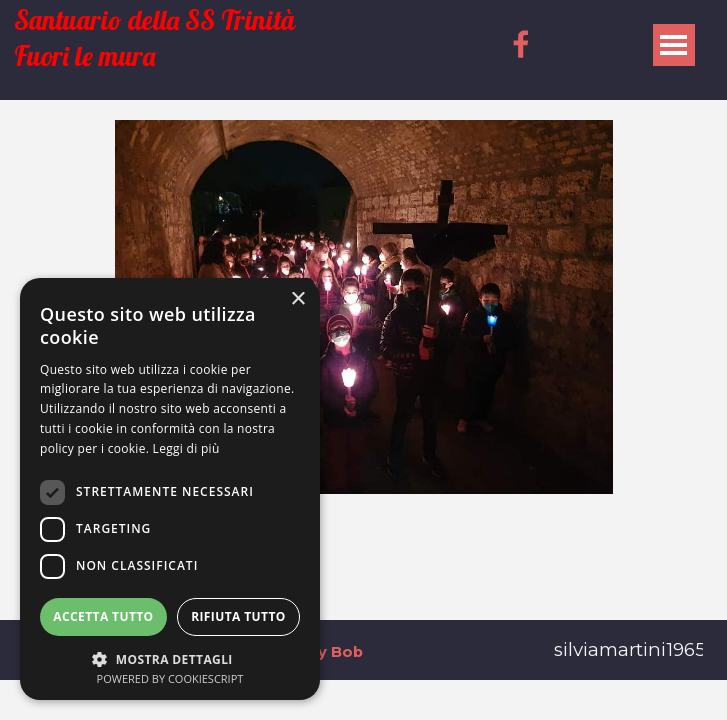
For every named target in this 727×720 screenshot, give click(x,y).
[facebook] (521, 44)
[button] (170, 657)
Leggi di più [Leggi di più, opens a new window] (186, 448)
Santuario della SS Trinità (154, 20)
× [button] (297, 299)
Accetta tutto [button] (103, 616)
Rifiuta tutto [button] (238, 616)
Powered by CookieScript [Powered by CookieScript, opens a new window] (170, 678)
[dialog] (170, 489)
